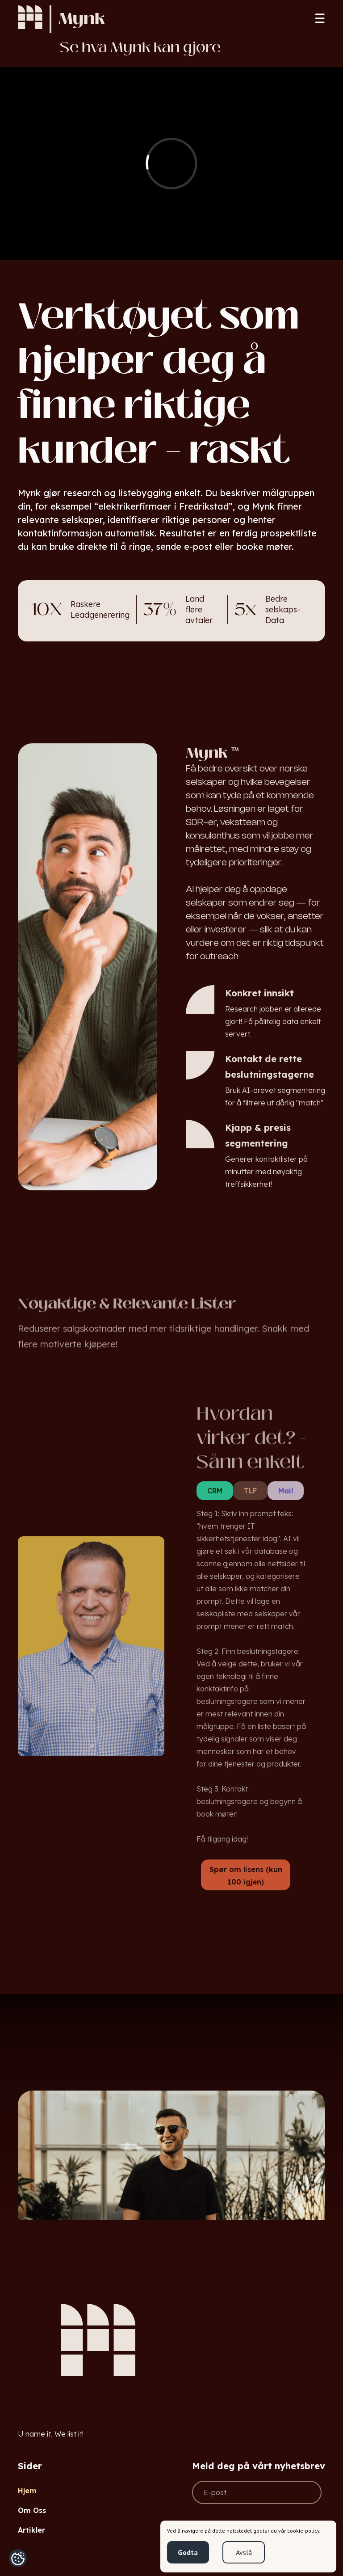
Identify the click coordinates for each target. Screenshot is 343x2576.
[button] (319, 19)
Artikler (31, 2529)
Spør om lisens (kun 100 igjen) (245, 1875)
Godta (188, 2552)
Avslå (244, 2552)
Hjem (27, 2490)
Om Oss (32, 2510)
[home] (30, 19)
